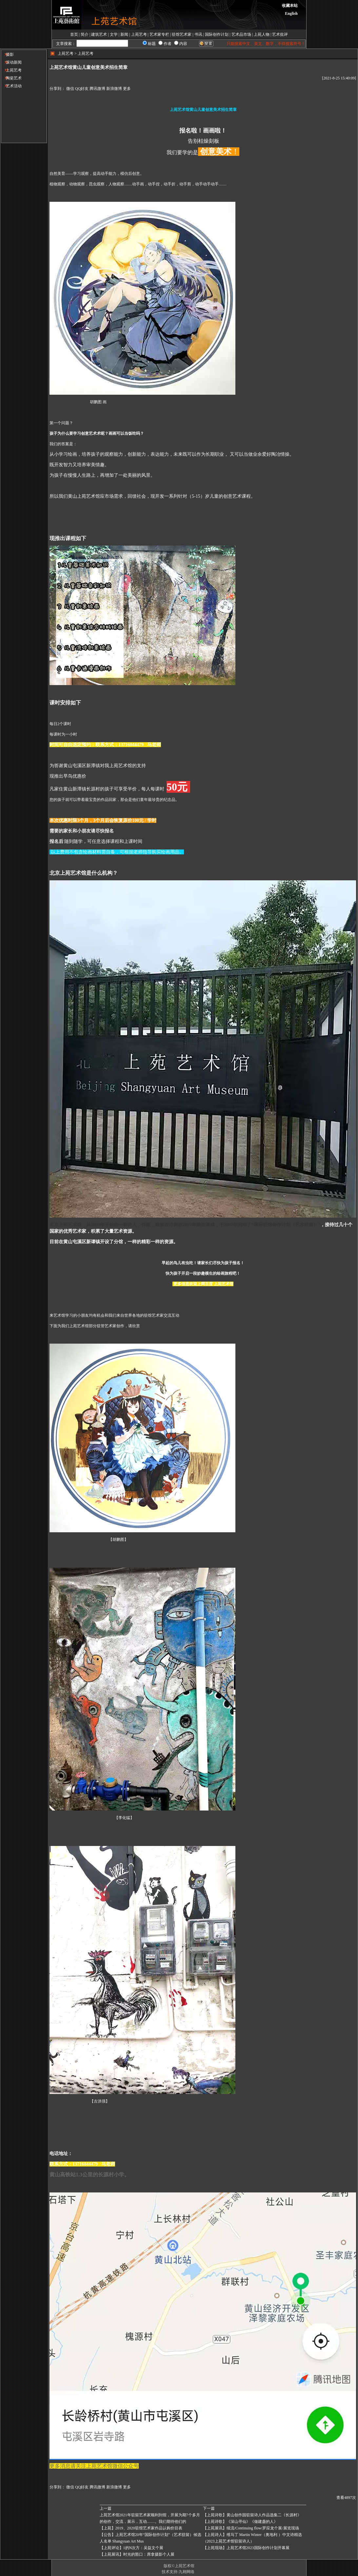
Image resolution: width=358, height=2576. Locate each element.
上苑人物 (261, 34)
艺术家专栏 (159, 34)
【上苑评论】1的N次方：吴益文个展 (132, 2547)
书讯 (198, 34)
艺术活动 (11, 86)
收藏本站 (290, 5)
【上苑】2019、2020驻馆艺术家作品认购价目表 (141, 2528)
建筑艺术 (99, 34)
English (291, 13)
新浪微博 (114, 88)
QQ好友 (82, 88)
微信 (70, 88)
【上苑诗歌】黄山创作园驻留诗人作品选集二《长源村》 (252, 2515)
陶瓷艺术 (11, 78)
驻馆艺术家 (181, 34)
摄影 (7, 54)
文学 (114, 34)
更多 (127, 88)
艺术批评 (280, 34)
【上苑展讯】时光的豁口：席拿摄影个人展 (137, 2554)
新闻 (124, 34)
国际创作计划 (217, 34)
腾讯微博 (97, 88)
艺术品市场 (241, 34)
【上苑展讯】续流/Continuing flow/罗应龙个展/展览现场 (251, 2528)
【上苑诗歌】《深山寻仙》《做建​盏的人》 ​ (241, 2521)
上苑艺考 (139, 34)
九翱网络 (186, 2571)
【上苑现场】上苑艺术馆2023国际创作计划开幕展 (246, 2547)
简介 (85, 34)
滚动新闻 (11, 62)
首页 (74, 34)
